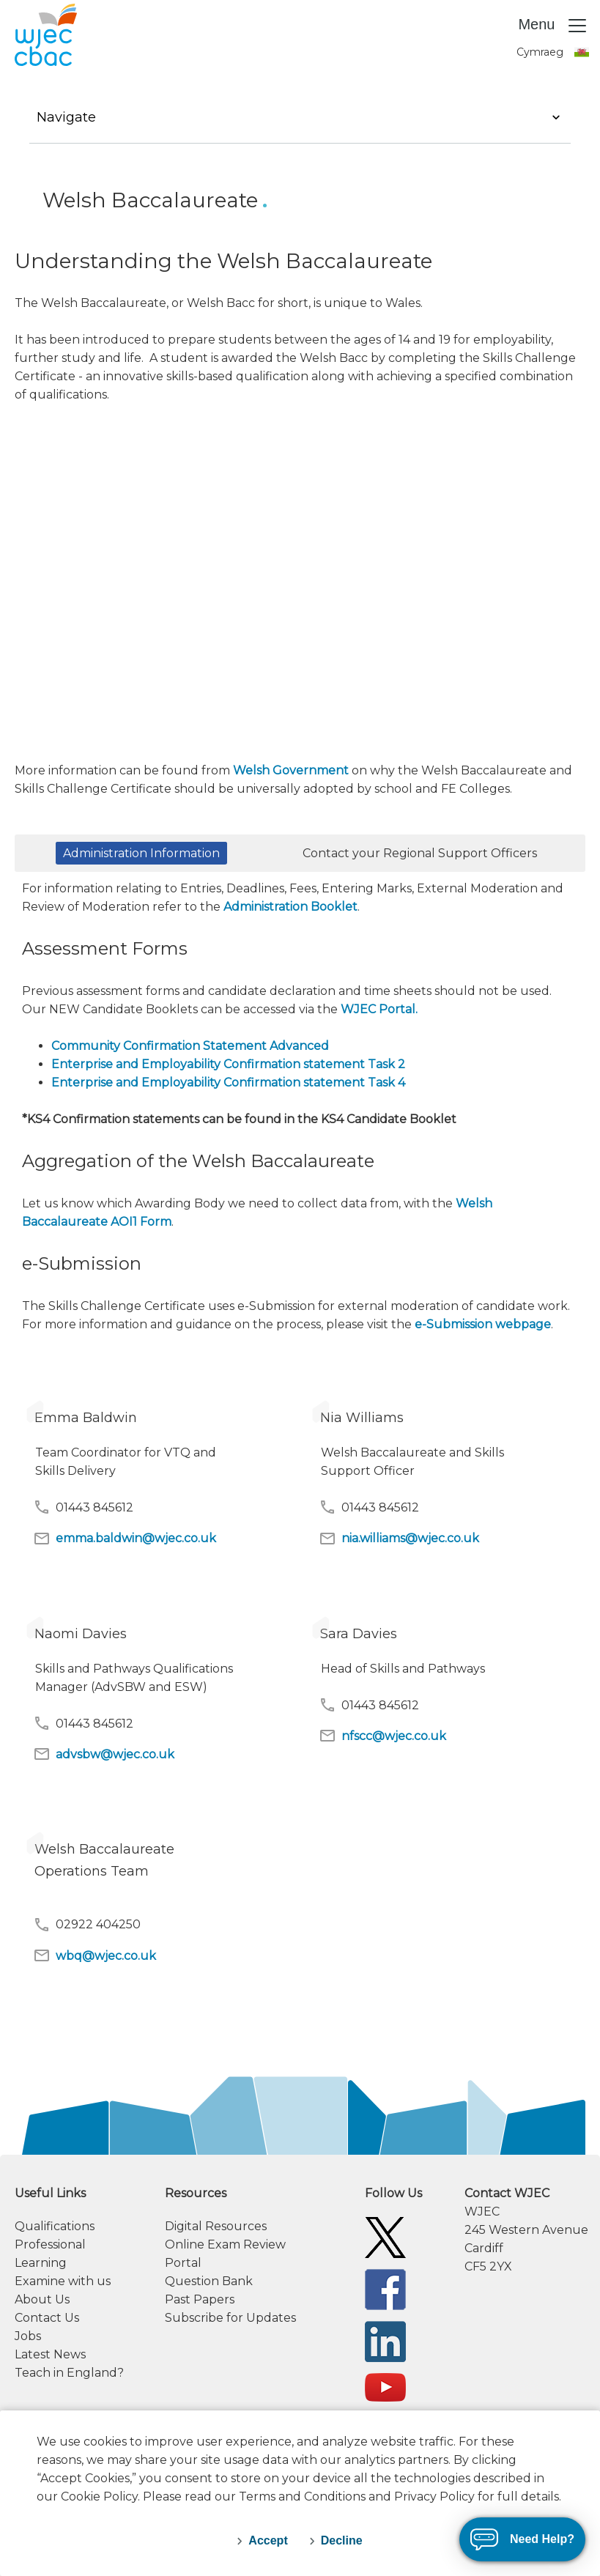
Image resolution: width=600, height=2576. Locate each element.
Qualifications (55, 2226)
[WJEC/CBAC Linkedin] (385, 2340)
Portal (183, 2263)
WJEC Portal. (379, 1009)
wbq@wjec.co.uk (94, 1955)
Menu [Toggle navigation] (553, 26)
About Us (42, 2299)
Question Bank (209, 2281)
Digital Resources (216, 2226)
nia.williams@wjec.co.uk (399, 1538)
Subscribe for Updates (230, 2318)
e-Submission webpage (483, 1324)
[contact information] (524, 2230)
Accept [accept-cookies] (267, 2540)
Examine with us (63, 2281)
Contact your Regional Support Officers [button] (420, 853)
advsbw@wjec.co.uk (103, 1754)
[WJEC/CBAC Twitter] (385, 2236)
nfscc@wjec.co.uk (382, 1735)
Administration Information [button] (141, 853)
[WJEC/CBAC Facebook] (385, 2288)
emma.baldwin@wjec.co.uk (124, 1538)
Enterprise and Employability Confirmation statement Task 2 (228, 1064)
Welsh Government (291, 770)
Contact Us (47, 2318)
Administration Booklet (290, 907)
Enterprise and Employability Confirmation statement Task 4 (228, 1082)
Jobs (28, 2336)
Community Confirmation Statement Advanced (190, 1046)
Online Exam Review (225, 2244)
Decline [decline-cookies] (342, 2540)
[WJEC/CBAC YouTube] (385, 2387)
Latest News (50, 2354)
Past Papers (199, 2299)
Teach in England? (69, 2373)
